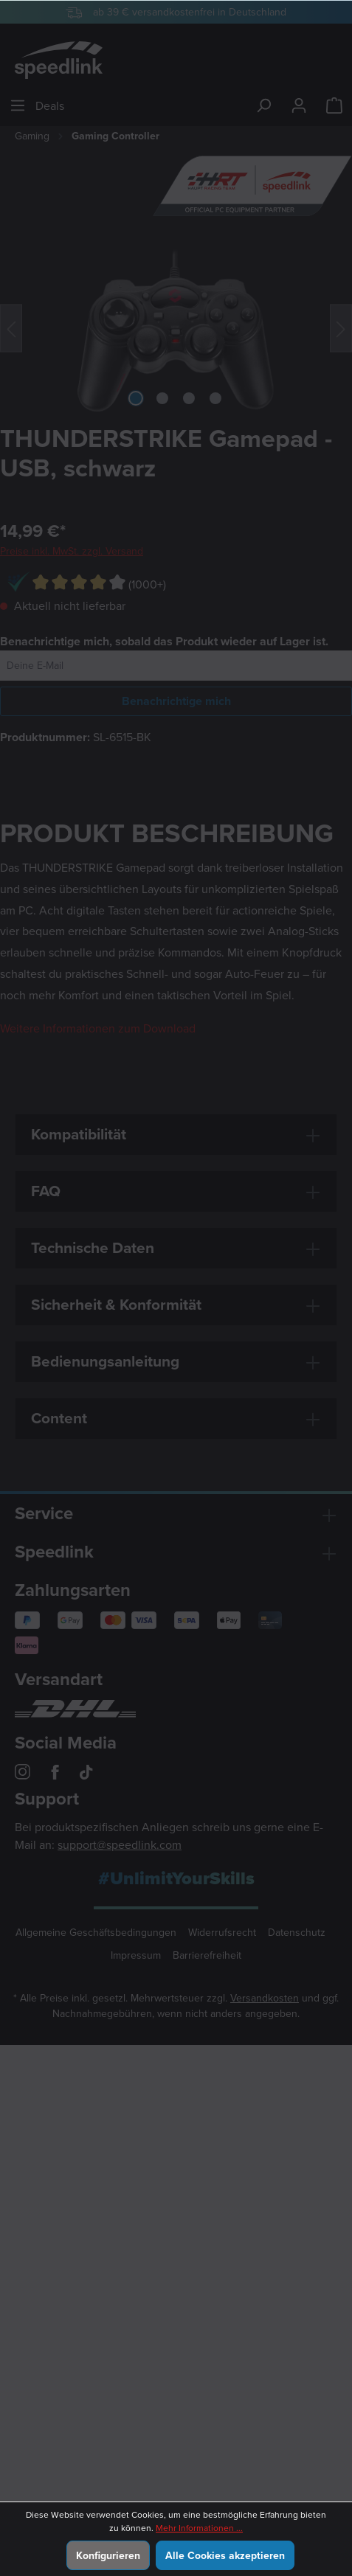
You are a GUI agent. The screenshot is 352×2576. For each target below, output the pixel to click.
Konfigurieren (108, 2555)
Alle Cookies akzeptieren (225, 2555)
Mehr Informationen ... (199, 2527)
